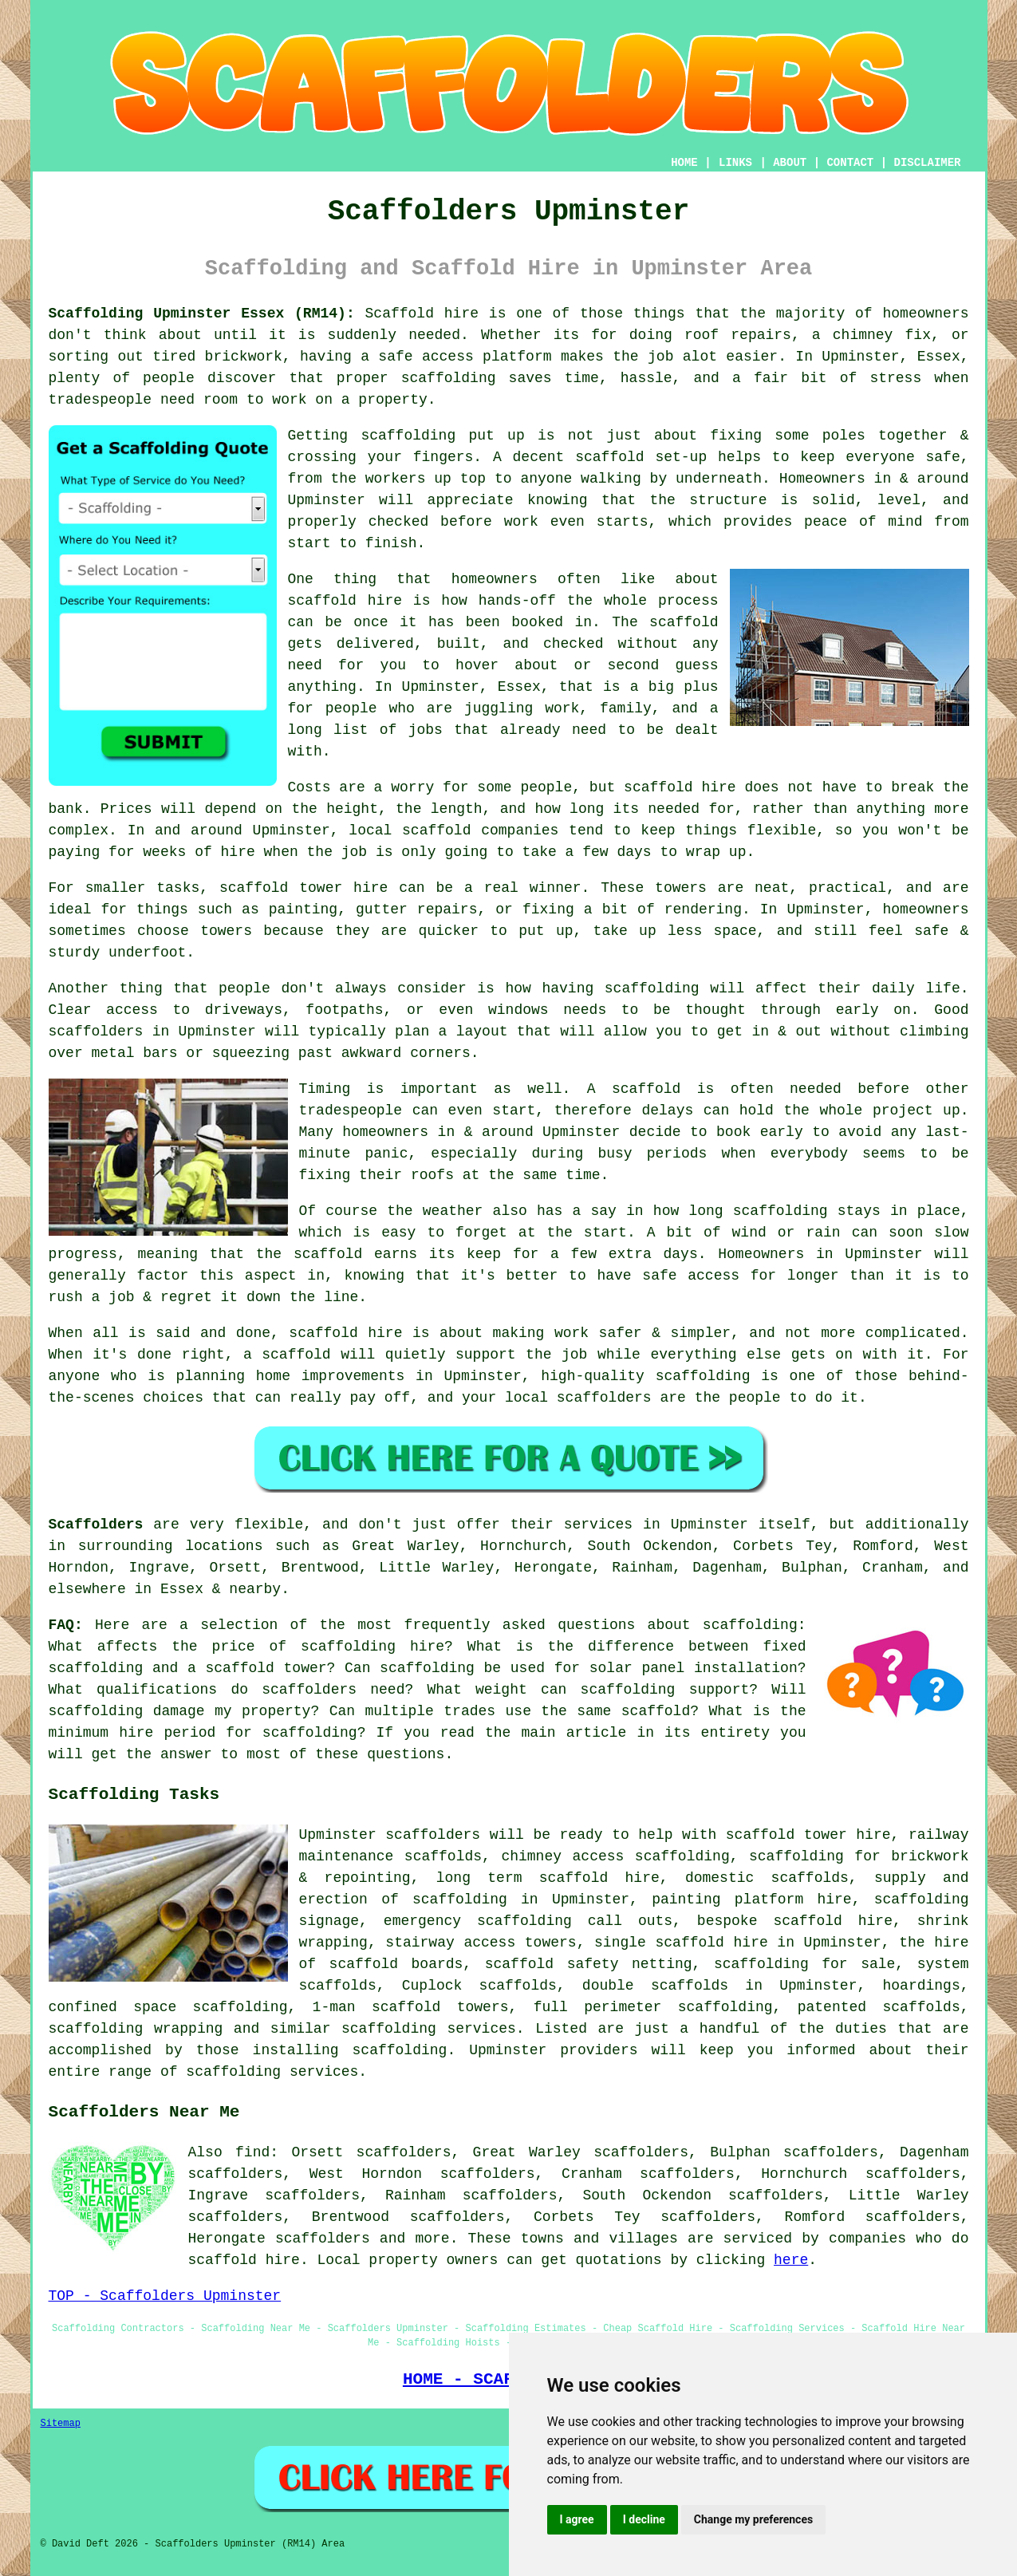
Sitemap (61, 2423)
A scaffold (634, 1089)
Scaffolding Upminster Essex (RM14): (202, 314)
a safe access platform (456, 357)
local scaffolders (578, 1398)
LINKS (735, 162)
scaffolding (408, 436)
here (791, 2260)
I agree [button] (577, 2519)
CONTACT (849, 162)
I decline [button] (644, 2519)
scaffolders (432, 1835)
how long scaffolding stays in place (806, 1211)
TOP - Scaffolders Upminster (165, 2296)
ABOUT (789, 162)
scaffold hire (345, 601)
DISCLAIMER (926, 162)
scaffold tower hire (303, 888)
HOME (684, 162)
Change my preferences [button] (753, 2519)
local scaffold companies (453, 830)
